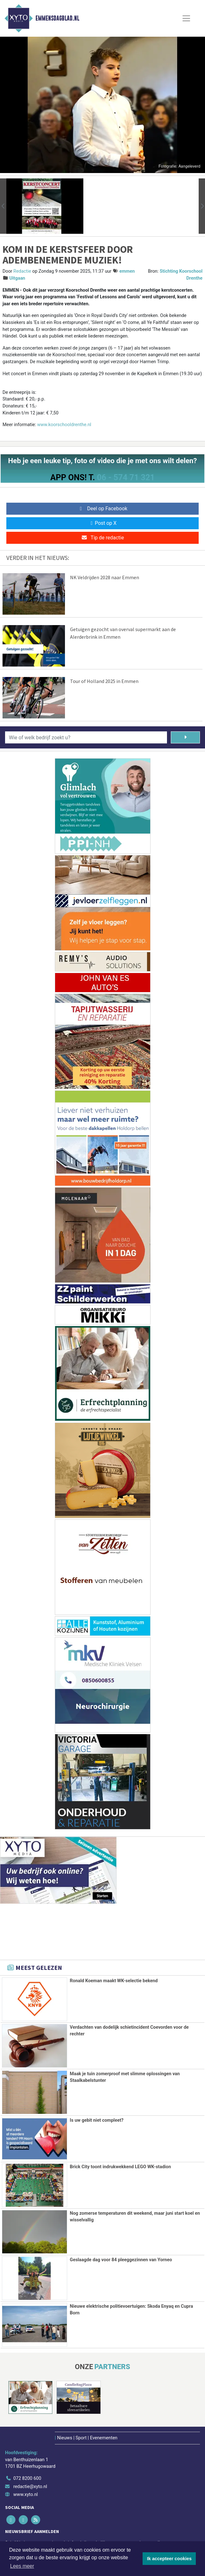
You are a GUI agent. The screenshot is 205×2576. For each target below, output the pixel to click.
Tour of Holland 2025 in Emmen (104, 681)
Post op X (102, 523)
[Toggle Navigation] (186, 18)
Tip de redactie (102, 538)
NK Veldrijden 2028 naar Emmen (104, 577)
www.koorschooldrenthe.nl (64, 424)
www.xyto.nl (25, 2493)
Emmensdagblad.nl (57, 18)
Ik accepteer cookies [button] (169, 2558)
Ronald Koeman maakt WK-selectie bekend (113, 1980)
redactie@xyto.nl (30, 2485)
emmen (127, 271)
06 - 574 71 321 (126, 477)
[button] (3, 206)
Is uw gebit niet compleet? (96, 2120)
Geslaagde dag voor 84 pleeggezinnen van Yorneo (121, 2259)
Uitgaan (17, 278)
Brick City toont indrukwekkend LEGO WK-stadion (120, 2166)
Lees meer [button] (22, 2566)
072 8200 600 (27, 2477)
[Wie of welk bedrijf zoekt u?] (86, 737)
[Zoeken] (185, 737)
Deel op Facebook (102, 509)
